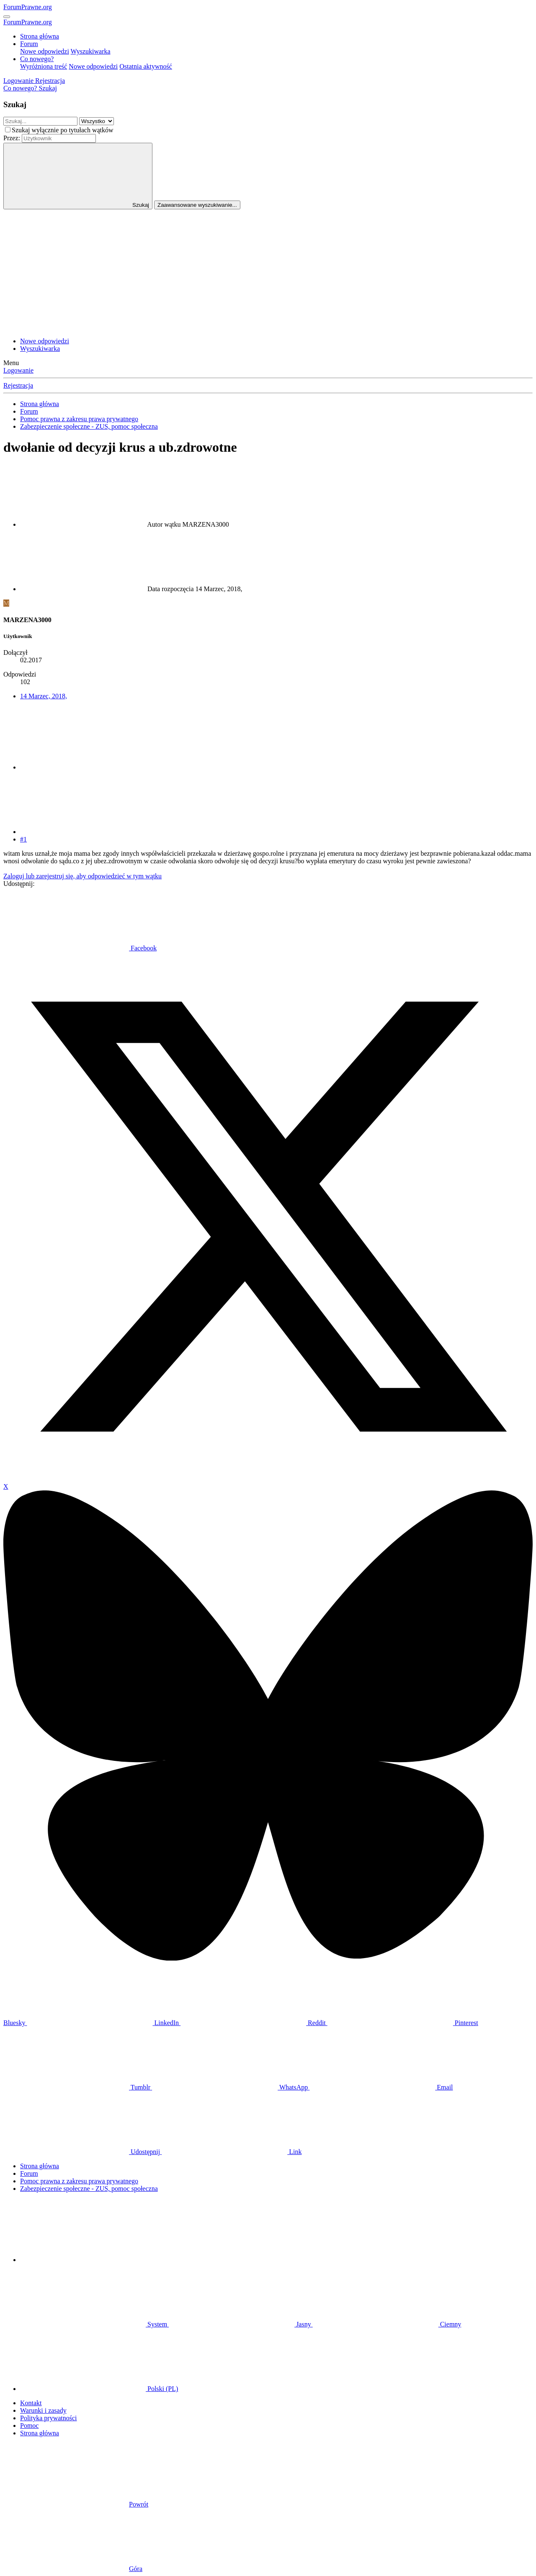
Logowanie (18, 370)
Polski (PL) (99, 2388)
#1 (23, 839)
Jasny (241, 2324)
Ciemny (387, 2324)
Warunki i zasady (43, 2410)
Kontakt (31, 2402)
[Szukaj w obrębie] (96, 121)
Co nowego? (37, 58)
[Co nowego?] (21, 88)
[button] (83, 2259)
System (94, 2324)
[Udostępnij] (83, 767)
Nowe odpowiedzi (44, 51)
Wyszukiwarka (91, 51)
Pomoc (29, 2425)
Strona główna (39, 36)
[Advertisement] (268, 272)
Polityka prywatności (48, 2418)
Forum (29, 43)
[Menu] (6, 16)
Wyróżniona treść (43, 66)
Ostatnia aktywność (145, 66)
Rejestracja (18, 385)
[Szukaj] (48, 88)
